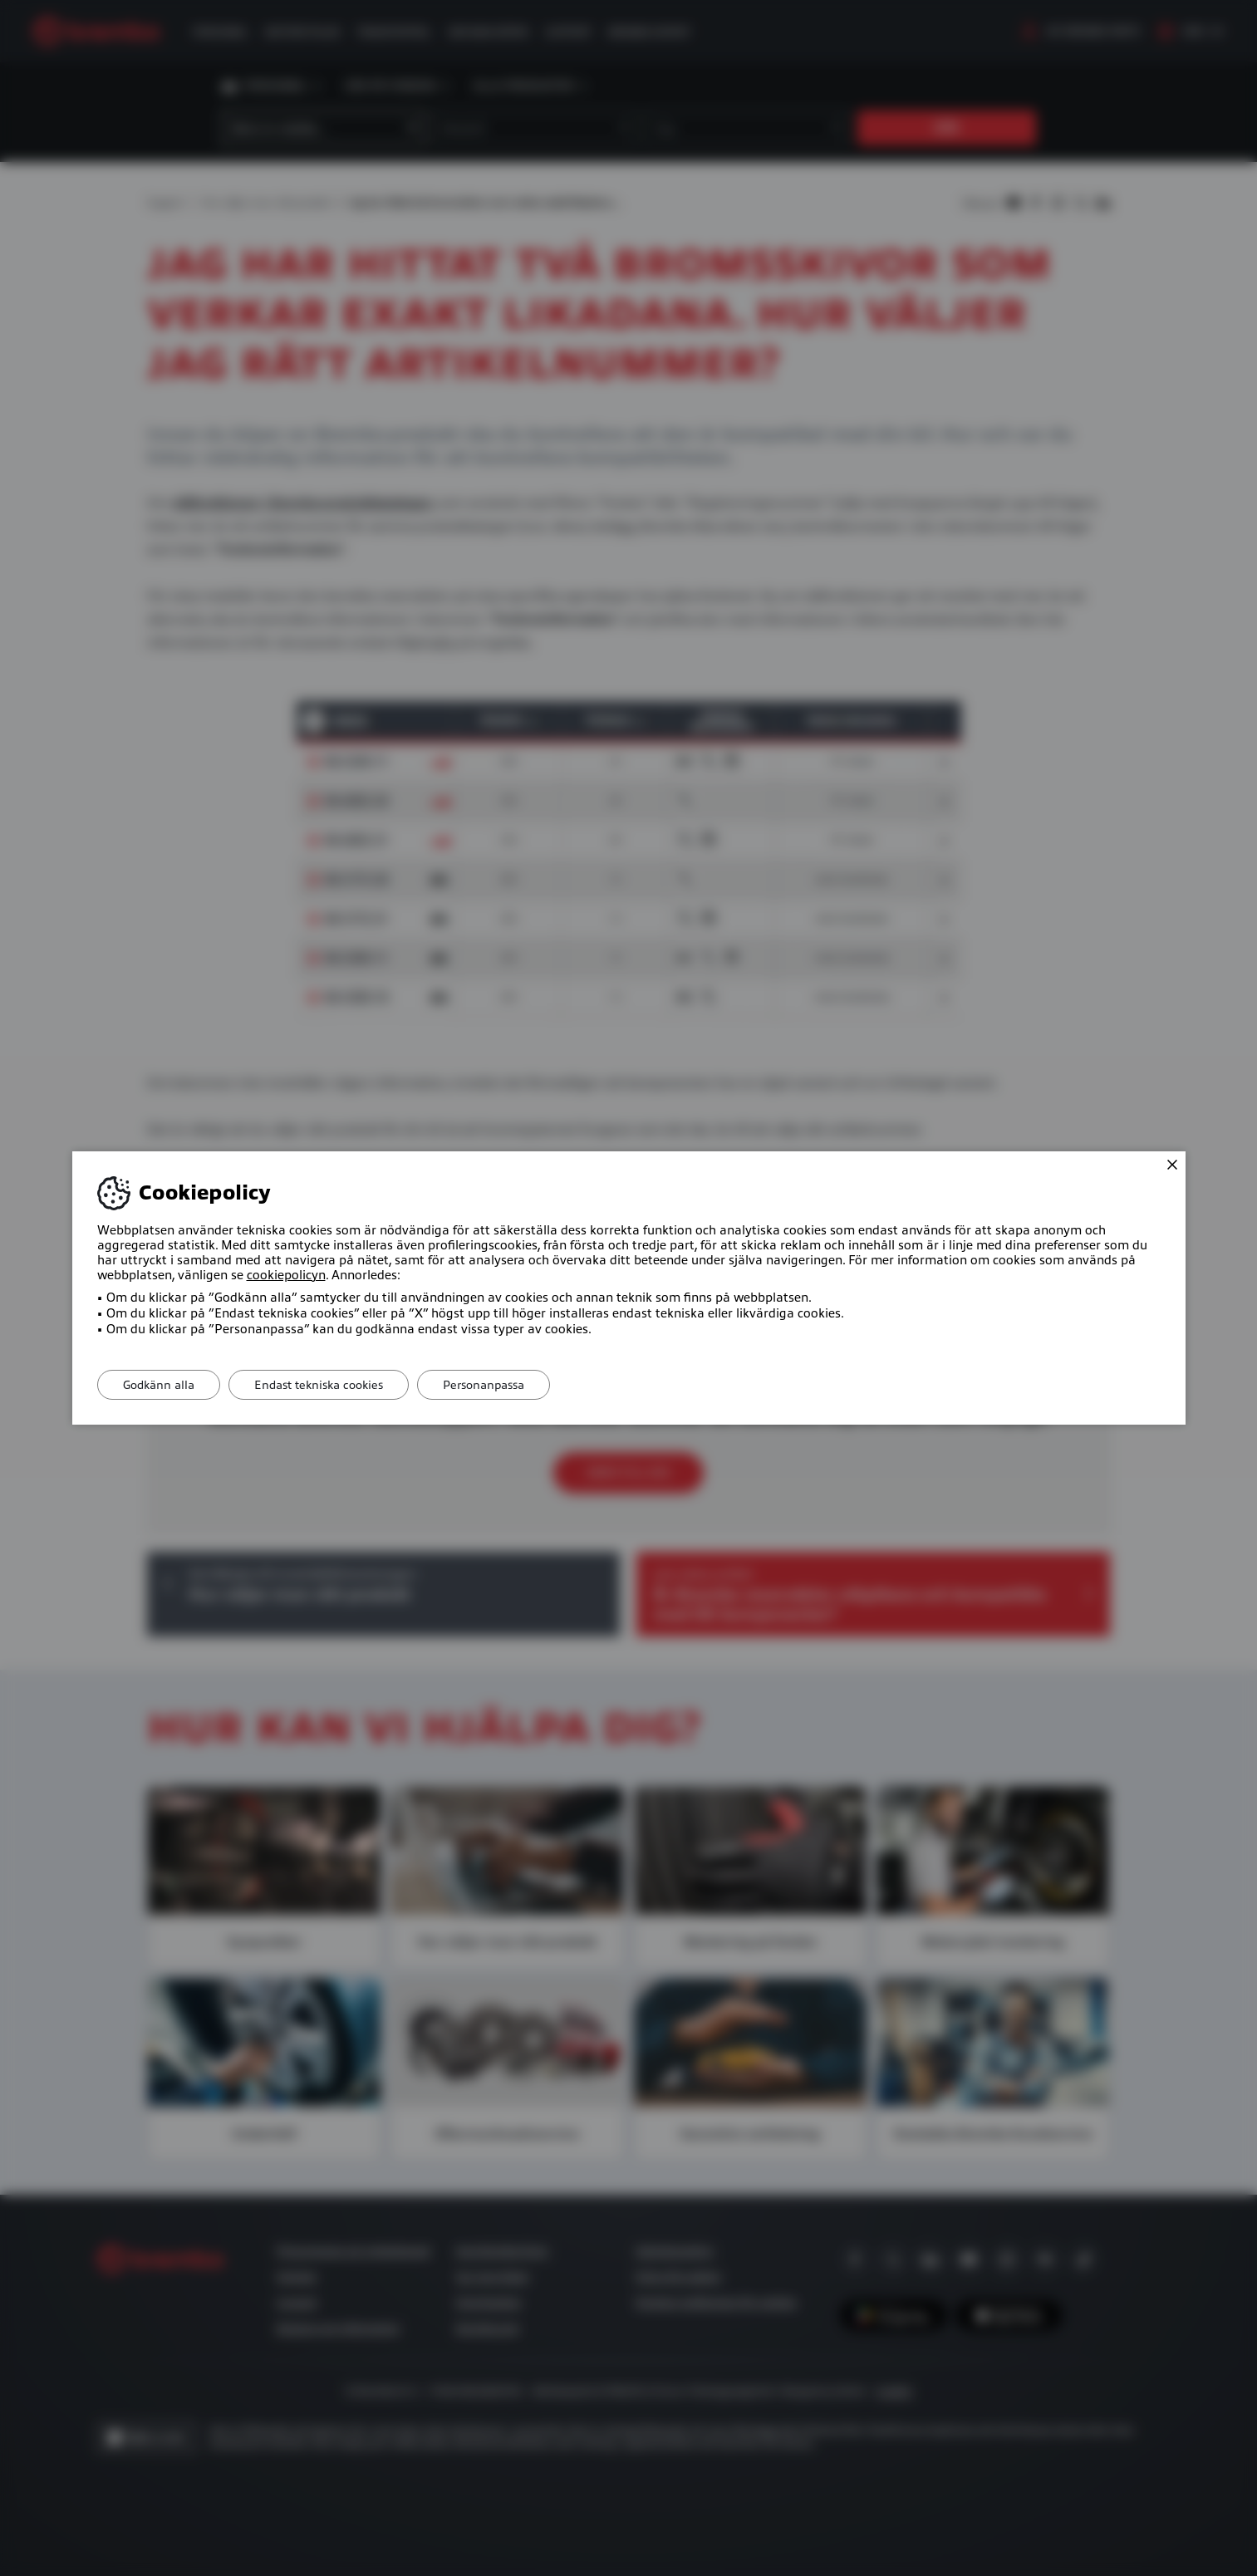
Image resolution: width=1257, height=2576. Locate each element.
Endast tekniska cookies (318, 1384)
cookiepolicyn (286, 1275)
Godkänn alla (158, 1384)
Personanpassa (483, 1384)
